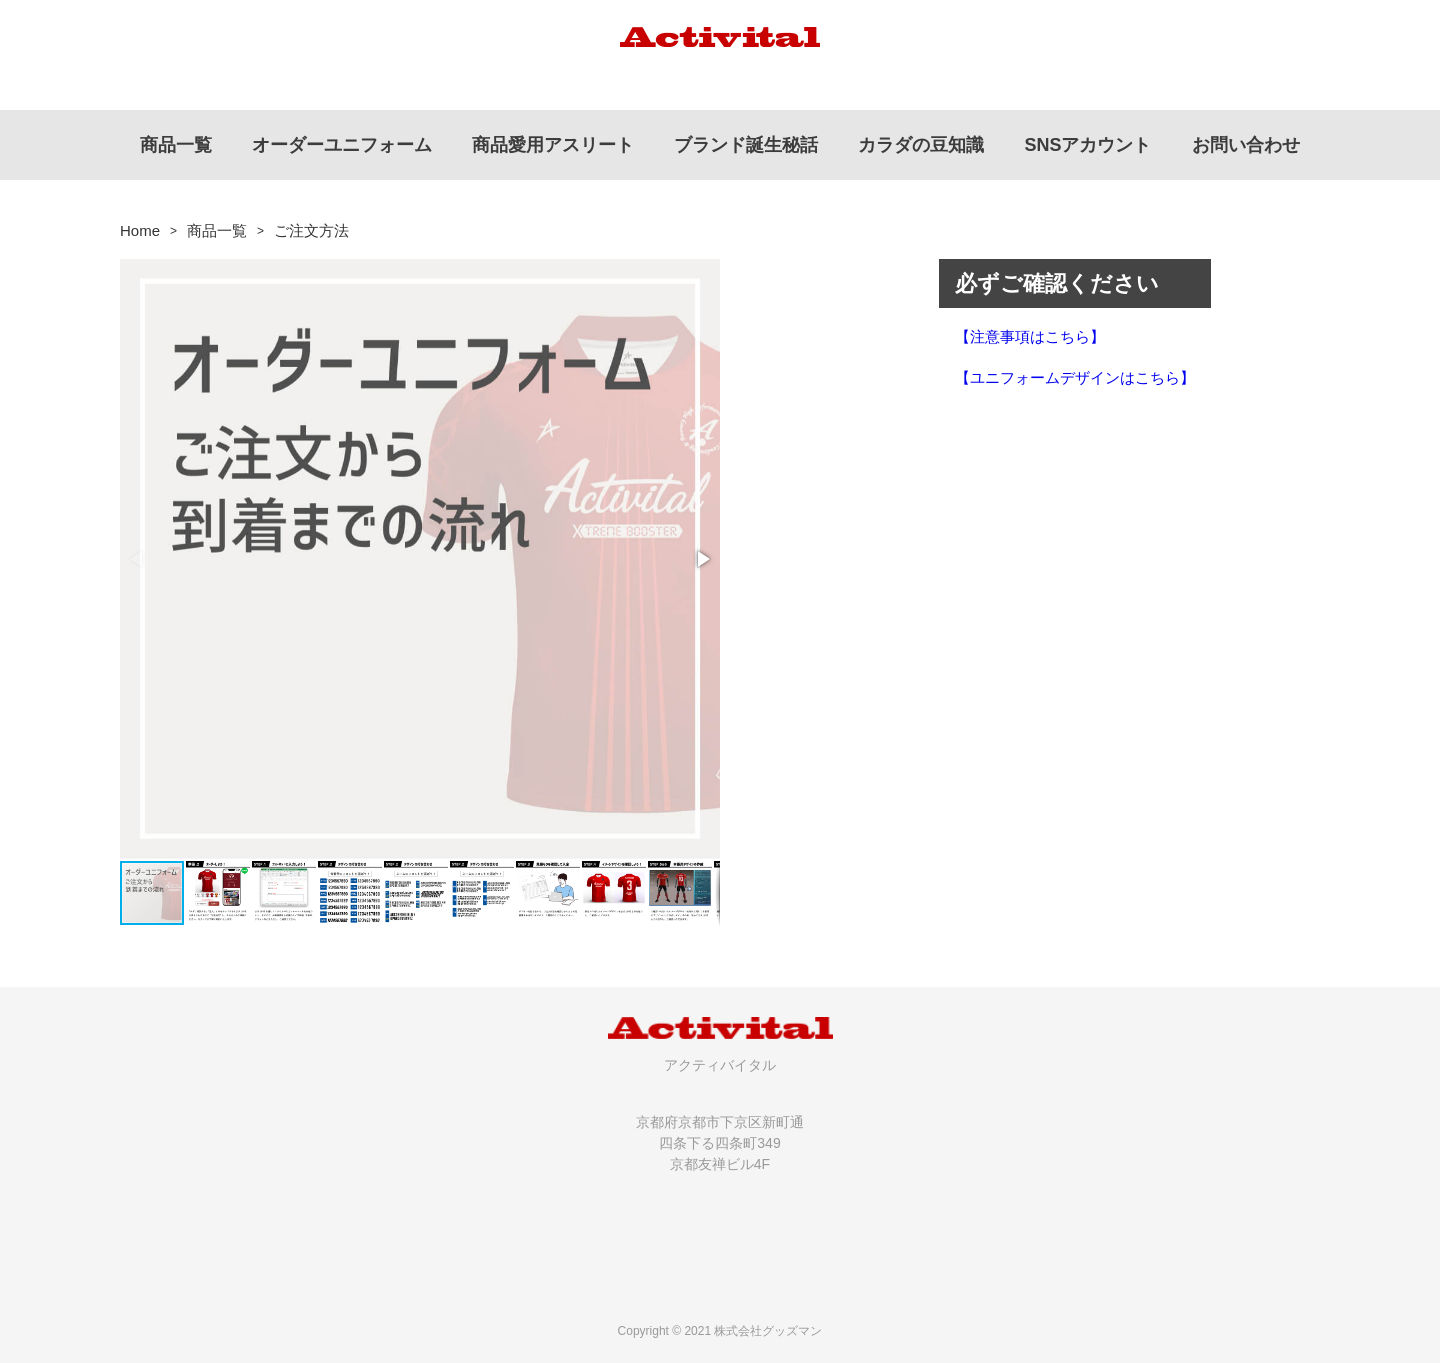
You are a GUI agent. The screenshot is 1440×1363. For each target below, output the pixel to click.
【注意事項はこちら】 (1030, 336)
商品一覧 (217, 230)
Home (140, 230)
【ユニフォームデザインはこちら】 (1075, 377)
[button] (702, 559)
